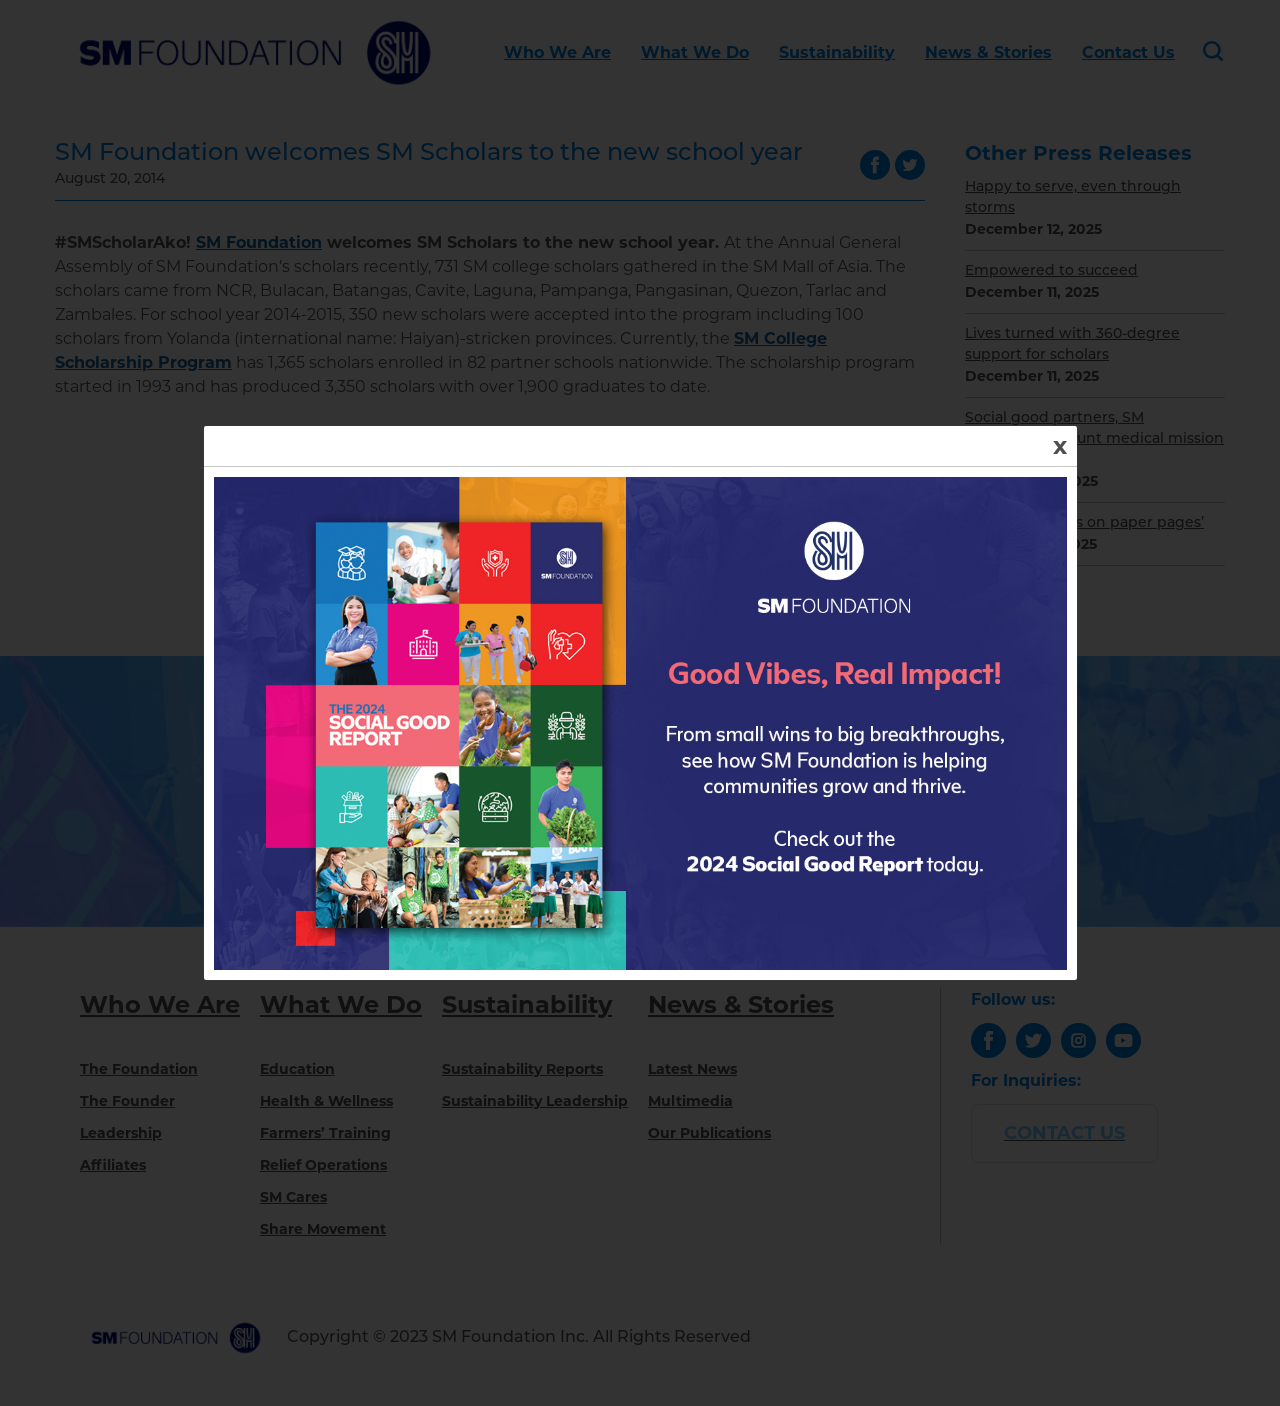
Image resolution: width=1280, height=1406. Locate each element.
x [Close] (1060, 445)
